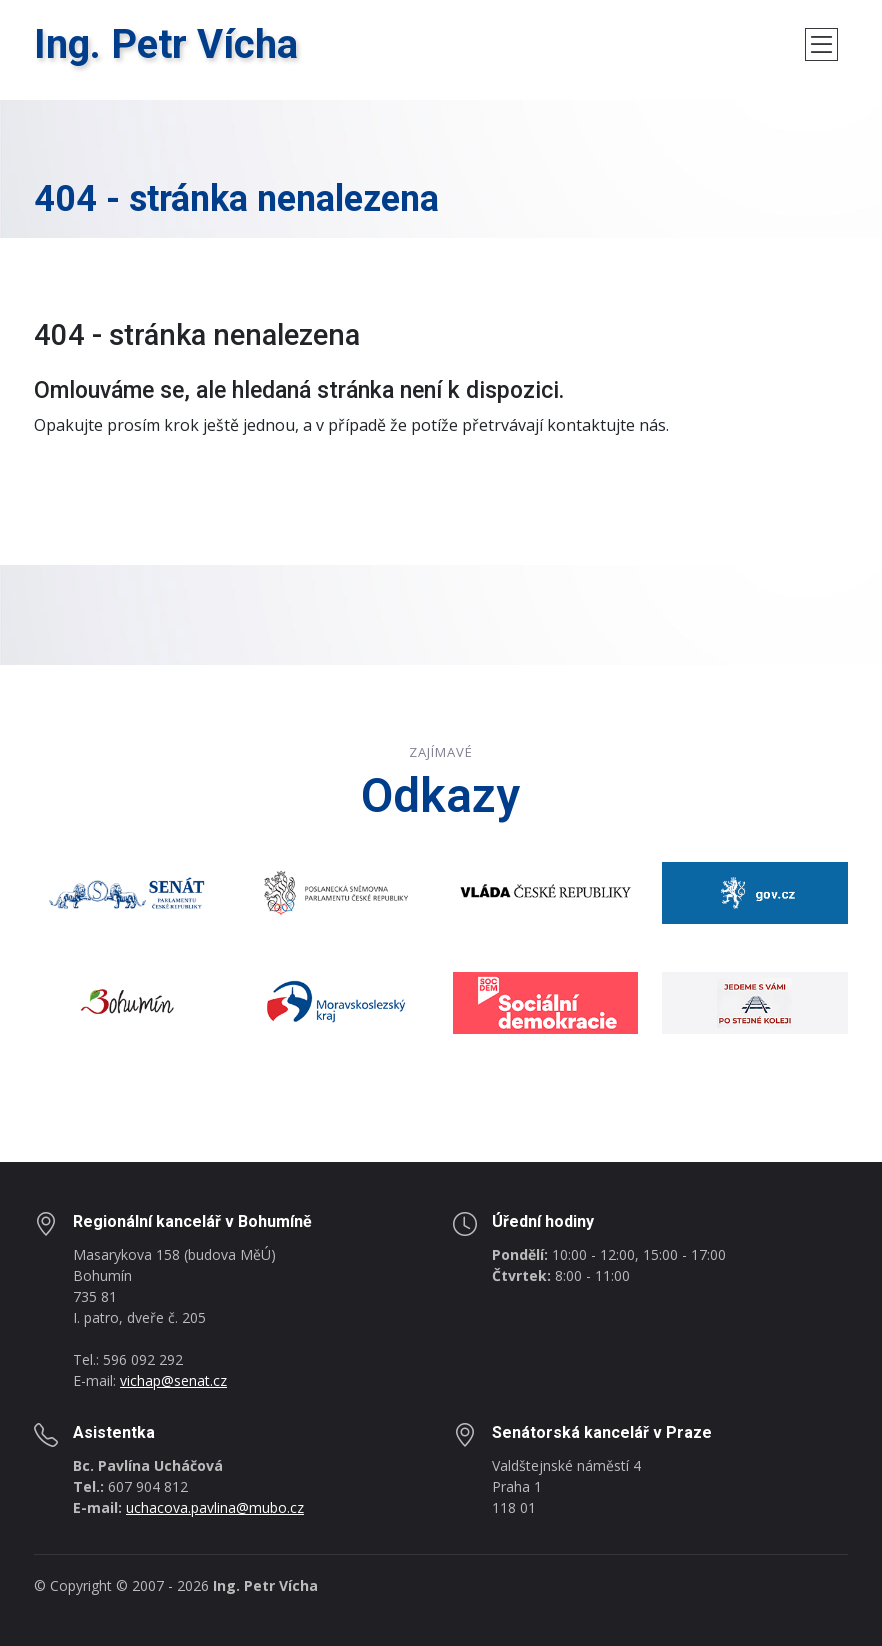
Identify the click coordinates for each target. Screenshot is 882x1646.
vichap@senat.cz (173, 1380)
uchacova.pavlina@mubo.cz (215, 1507)
